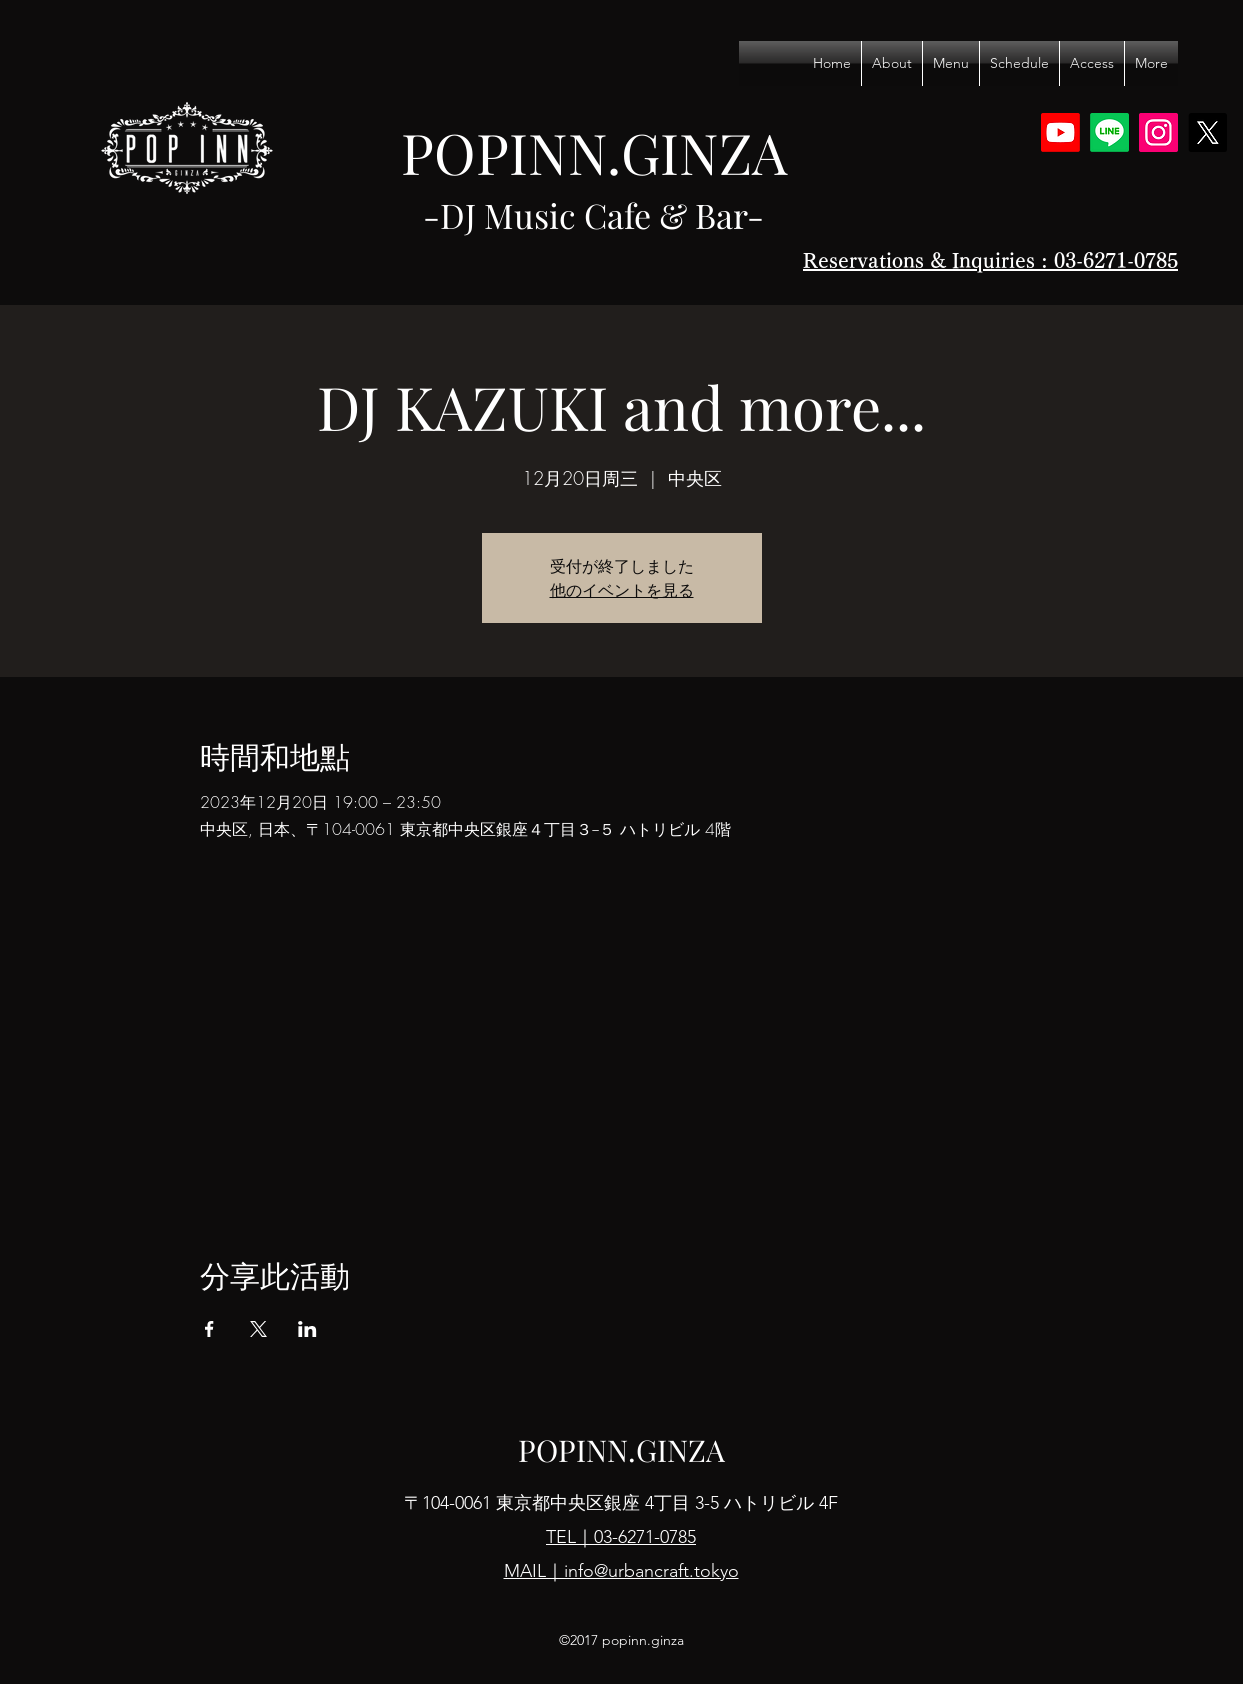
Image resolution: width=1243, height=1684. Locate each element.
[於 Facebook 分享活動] (209, 1329)
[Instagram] (1158, 132)
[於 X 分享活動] (258, 1329)
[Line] (1109, 132)
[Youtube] (1060, 132)
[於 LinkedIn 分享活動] (307, 1329)
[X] (1207, 132)
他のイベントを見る (622, 590)
